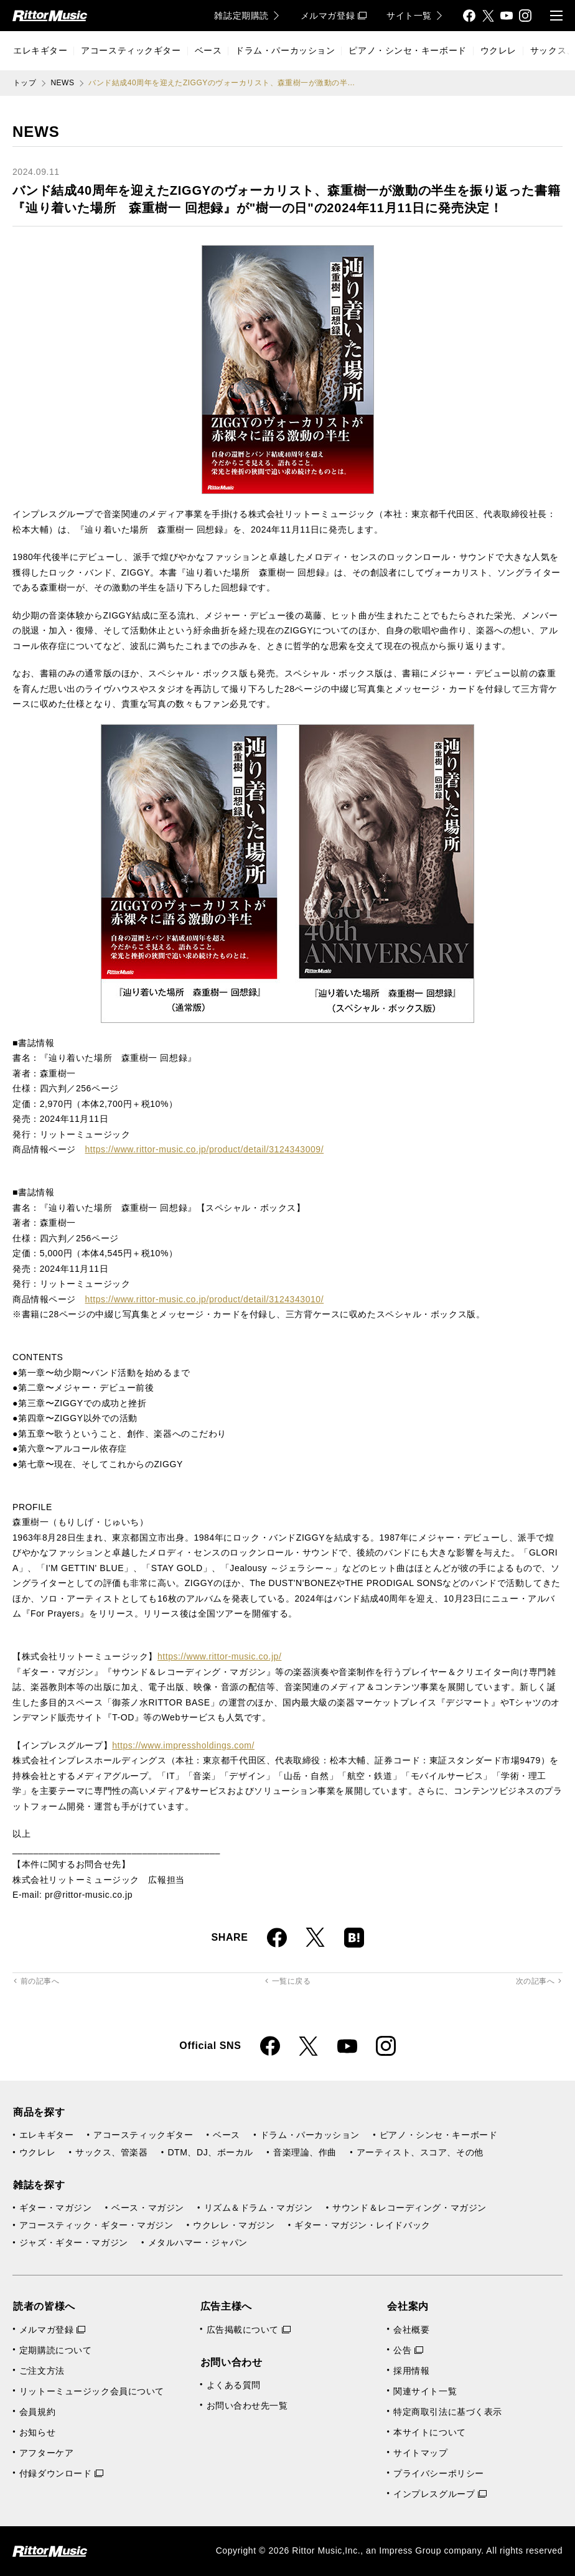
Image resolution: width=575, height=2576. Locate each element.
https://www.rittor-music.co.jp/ (219, 1656)
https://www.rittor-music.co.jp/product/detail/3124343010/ (204, 1299)
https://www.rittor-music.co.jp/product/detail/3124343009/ (204, 1149)
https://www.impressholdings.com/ (183, 1745)
